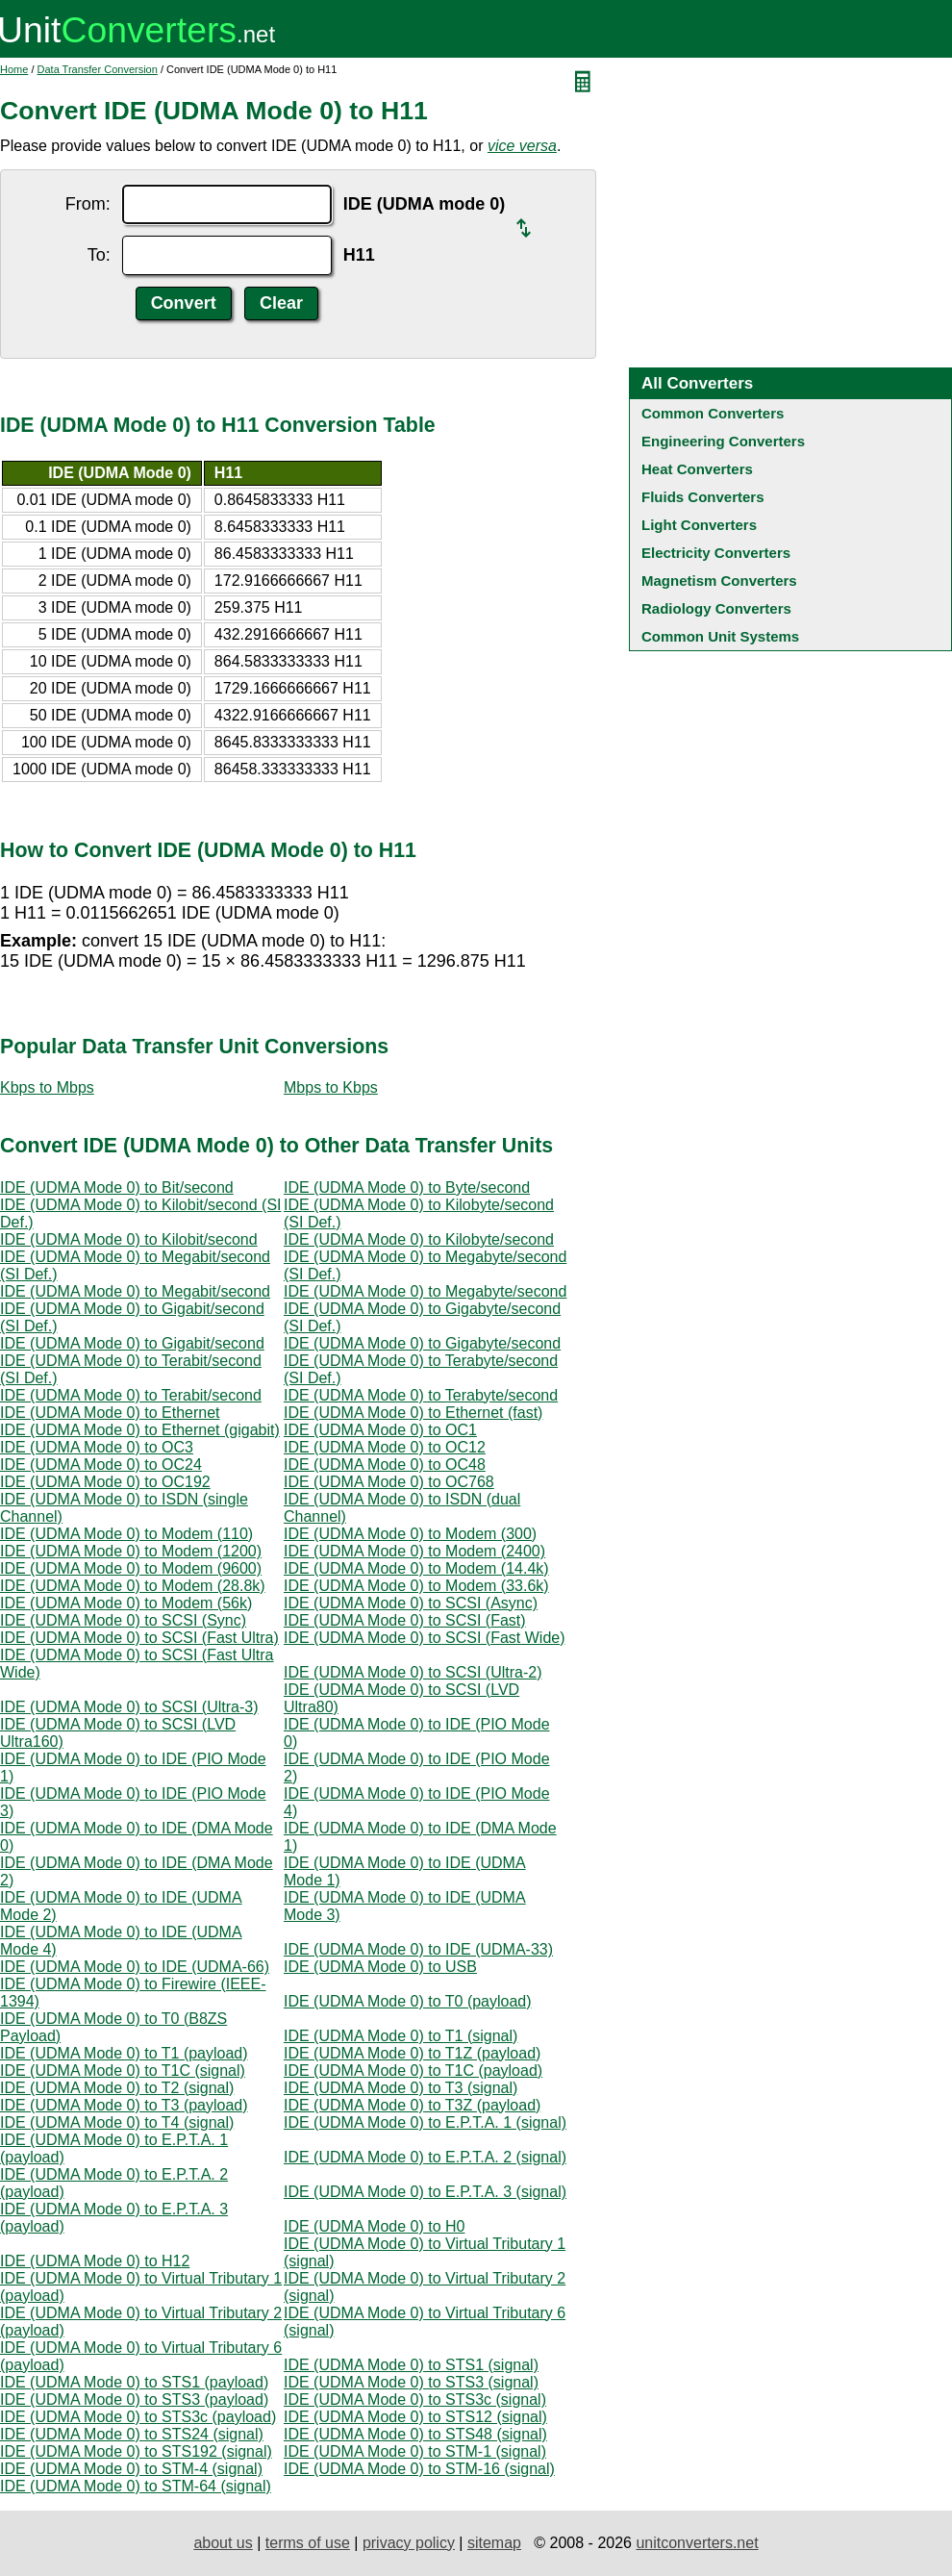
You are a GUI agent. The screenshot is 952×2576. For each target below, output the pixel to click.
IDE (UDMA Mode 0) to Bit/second (117, 1187)
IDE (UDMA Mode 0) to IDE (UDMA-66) (134, 1966)
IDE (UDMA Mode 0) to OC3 (96, 1447)
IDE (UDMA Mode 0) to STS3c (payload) (138, 2417)
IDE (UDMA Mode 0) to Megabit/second (135, 1291)
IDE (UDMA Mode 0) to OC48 (385, 1464)
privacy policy (409, 2543)
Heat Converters (697, 469)
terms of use (307, 2543)
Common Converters (712, 413)
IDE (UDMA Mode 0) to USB (380, 1966)
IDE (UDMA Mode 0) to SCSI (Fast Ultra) (139, 1637)
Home (14, 69)
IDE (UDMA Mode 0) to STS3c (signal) (415, 2399)
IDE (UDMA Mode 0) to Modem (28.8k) (132, 1586)
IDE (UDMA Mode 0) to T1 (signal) (400, 2036)
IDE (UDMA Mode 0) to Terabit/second (131, 1395)
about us (222, 2543)
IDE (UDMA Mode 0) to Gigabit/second (132, 1343)
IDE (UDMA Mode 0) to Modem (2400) (414, 1551)
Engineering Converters (723, 441)
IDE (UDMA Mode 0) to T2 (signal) (117, 2088)
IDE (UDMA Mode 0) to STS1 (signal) (411, 2365)
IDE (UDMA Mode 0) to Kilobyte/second (419, 1239)
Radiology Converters (716, 608)
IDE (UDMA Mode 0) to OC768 (389, 1482)
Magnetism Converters (719, 580)
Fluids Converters (702, 497)
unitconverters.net (697, 2543)
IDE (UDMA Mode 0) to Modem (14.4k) (416, 1568)
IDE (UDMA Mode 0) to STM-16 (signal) (419, 2469)
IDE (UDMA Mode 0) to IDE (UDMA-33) (418, 1949)
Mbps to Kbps (331, 1087)
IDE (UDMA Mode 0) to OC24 (101, 1464)
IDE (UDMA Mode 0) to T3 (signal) (400, 2088)
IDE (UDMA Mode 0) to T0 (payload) (408, 2001)
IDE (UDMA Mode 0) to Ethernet (110, 1412)
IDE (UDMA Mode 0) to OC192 (105, 1482)
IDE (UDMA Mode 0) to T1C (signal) (122, 2070)
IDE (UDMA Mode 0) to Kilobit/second (129, 1239)
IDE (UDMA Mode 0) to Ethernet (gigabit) (140, 1430)
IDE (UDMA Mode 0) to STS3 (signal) (411, 2382)
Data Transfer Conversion (98, 69)
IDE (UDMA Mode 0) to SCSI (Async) (411, 1603)
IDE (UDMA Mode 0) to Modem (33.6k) (416, 1586)
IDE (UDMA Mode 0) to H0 (374, 2226)
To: (99, 255)
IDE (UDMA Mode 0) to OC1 (380, 1430)
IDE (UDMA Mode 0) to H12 (94, 2261)
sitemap (494, 2543)
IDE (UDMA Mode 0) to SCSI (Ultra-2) (413, 1672)
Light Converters (699, 525)
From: (88, 204)
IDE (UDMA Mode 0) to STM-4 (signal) (131, 2469)
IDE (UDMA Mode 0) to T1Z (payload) (412, 2053)
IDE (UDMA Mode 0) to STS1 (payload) (134, 2382)
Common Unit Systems (720, 636)
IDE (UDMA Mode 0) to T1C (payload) (413, 2070)
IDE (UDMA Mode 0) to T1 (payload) (124, 2053)
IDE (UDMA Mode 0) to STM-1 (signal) (415, 2451)
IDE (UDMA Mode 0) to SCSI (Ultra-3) (129, 1707)
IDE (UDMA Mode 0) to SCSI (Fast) (405, 1620)
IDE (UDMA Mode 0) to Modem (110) (126, 1534)
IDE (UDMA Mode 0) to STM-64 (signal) (135, 2486)
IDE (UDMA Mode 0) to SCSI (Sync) (123, 1620)
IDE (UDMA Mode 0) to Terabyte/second (421, 1395)
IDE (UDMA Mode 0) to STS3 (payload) (134, 2399)
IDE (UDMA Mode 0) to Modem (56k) (126, 1603)
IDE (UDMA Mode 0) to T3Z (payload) (412, 2105)
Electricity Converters (715, 552)
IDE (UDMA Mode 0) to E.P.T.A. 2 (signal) (425, 2157)
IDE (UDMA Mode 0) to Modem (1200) (131, 1551)
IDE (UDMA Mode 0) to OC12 (385, 1447)
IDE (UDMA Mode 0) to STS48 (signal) (415, 2434)
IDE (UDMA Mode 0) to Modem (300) (410, 1534)
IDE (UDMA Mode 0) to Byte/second (407, 1187)
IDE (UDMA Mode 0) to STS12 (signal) (415, 2417)
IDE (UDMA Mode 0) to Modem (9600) (131, 1568)
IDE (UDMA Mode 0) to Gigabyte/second (422, 1343)
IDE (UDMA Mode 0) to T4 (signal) (117, 2122)
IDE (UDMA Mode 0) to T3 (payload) (124, 2105)
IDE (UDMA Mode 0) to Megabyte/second (425, 1291)
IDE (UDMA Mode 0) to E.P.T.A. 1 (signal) (425, 2122)
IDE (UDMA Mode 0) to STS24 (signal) (131, 2434)
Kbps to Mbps (47, 1087)
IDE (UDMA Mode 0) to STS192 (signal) (136, 2451)
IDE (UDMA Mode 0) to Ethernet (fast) (413, 1412)
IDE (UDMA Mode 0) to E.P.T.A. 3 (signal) (425, 2192)
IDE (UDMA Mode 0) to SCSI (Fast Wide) (424, 1637)
